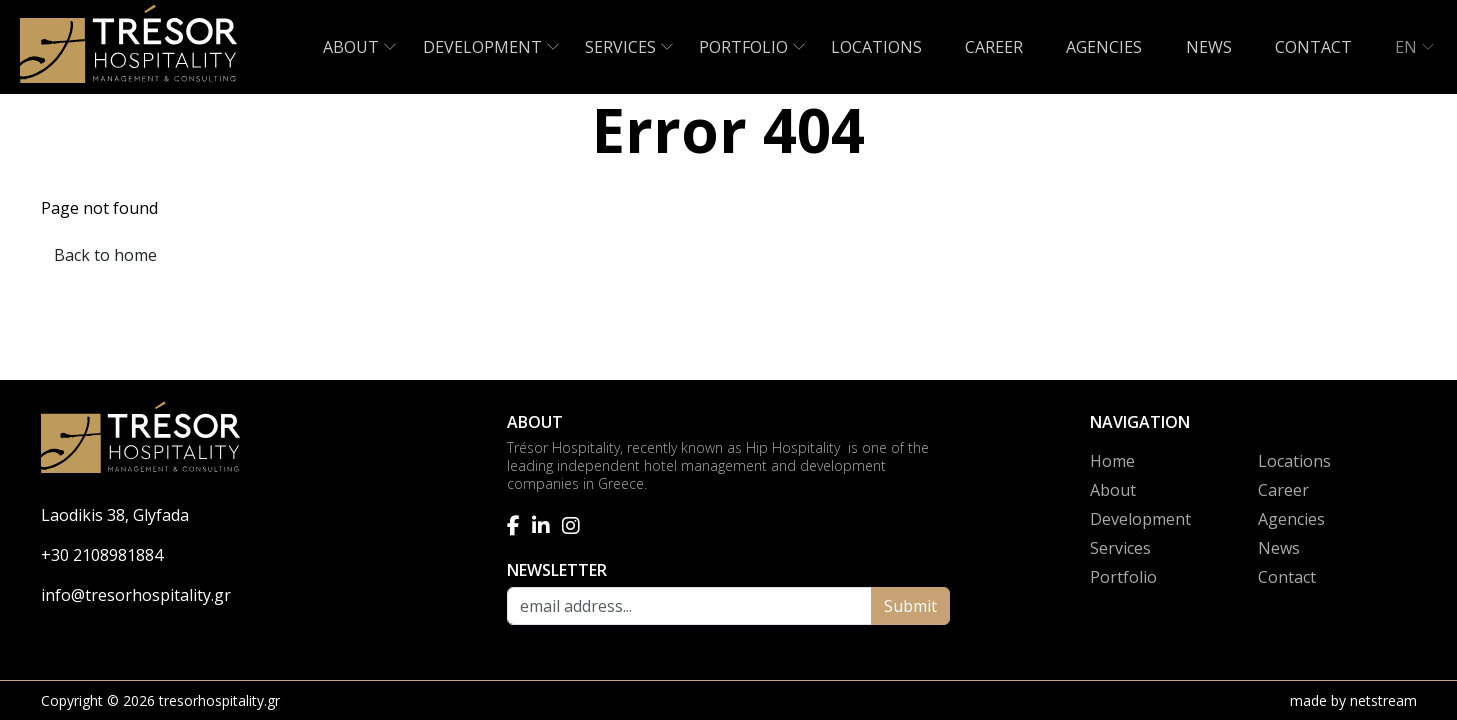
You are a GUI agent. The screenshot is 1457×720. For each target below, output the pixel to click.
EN (1406, 47)
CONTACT (1313, 47)
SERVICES (620, 47)
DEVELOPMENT (482, 47)
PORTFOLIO (743, 47)
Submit (910, 606)
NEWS (1209, 47)
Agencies (1291, 519)
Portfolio (1123, 577)
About (1113, 490)
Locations (1294, 461)
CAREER (994, 47)
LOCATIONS (876, 47)
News (1279, 548)
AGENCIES (1104, 47)
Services (1120, 548)
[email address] (689, 606)
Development (1140, 519)
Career (1283, 490)
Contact (1287, 577)
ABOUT (351, 47)
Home (1112, 461)
